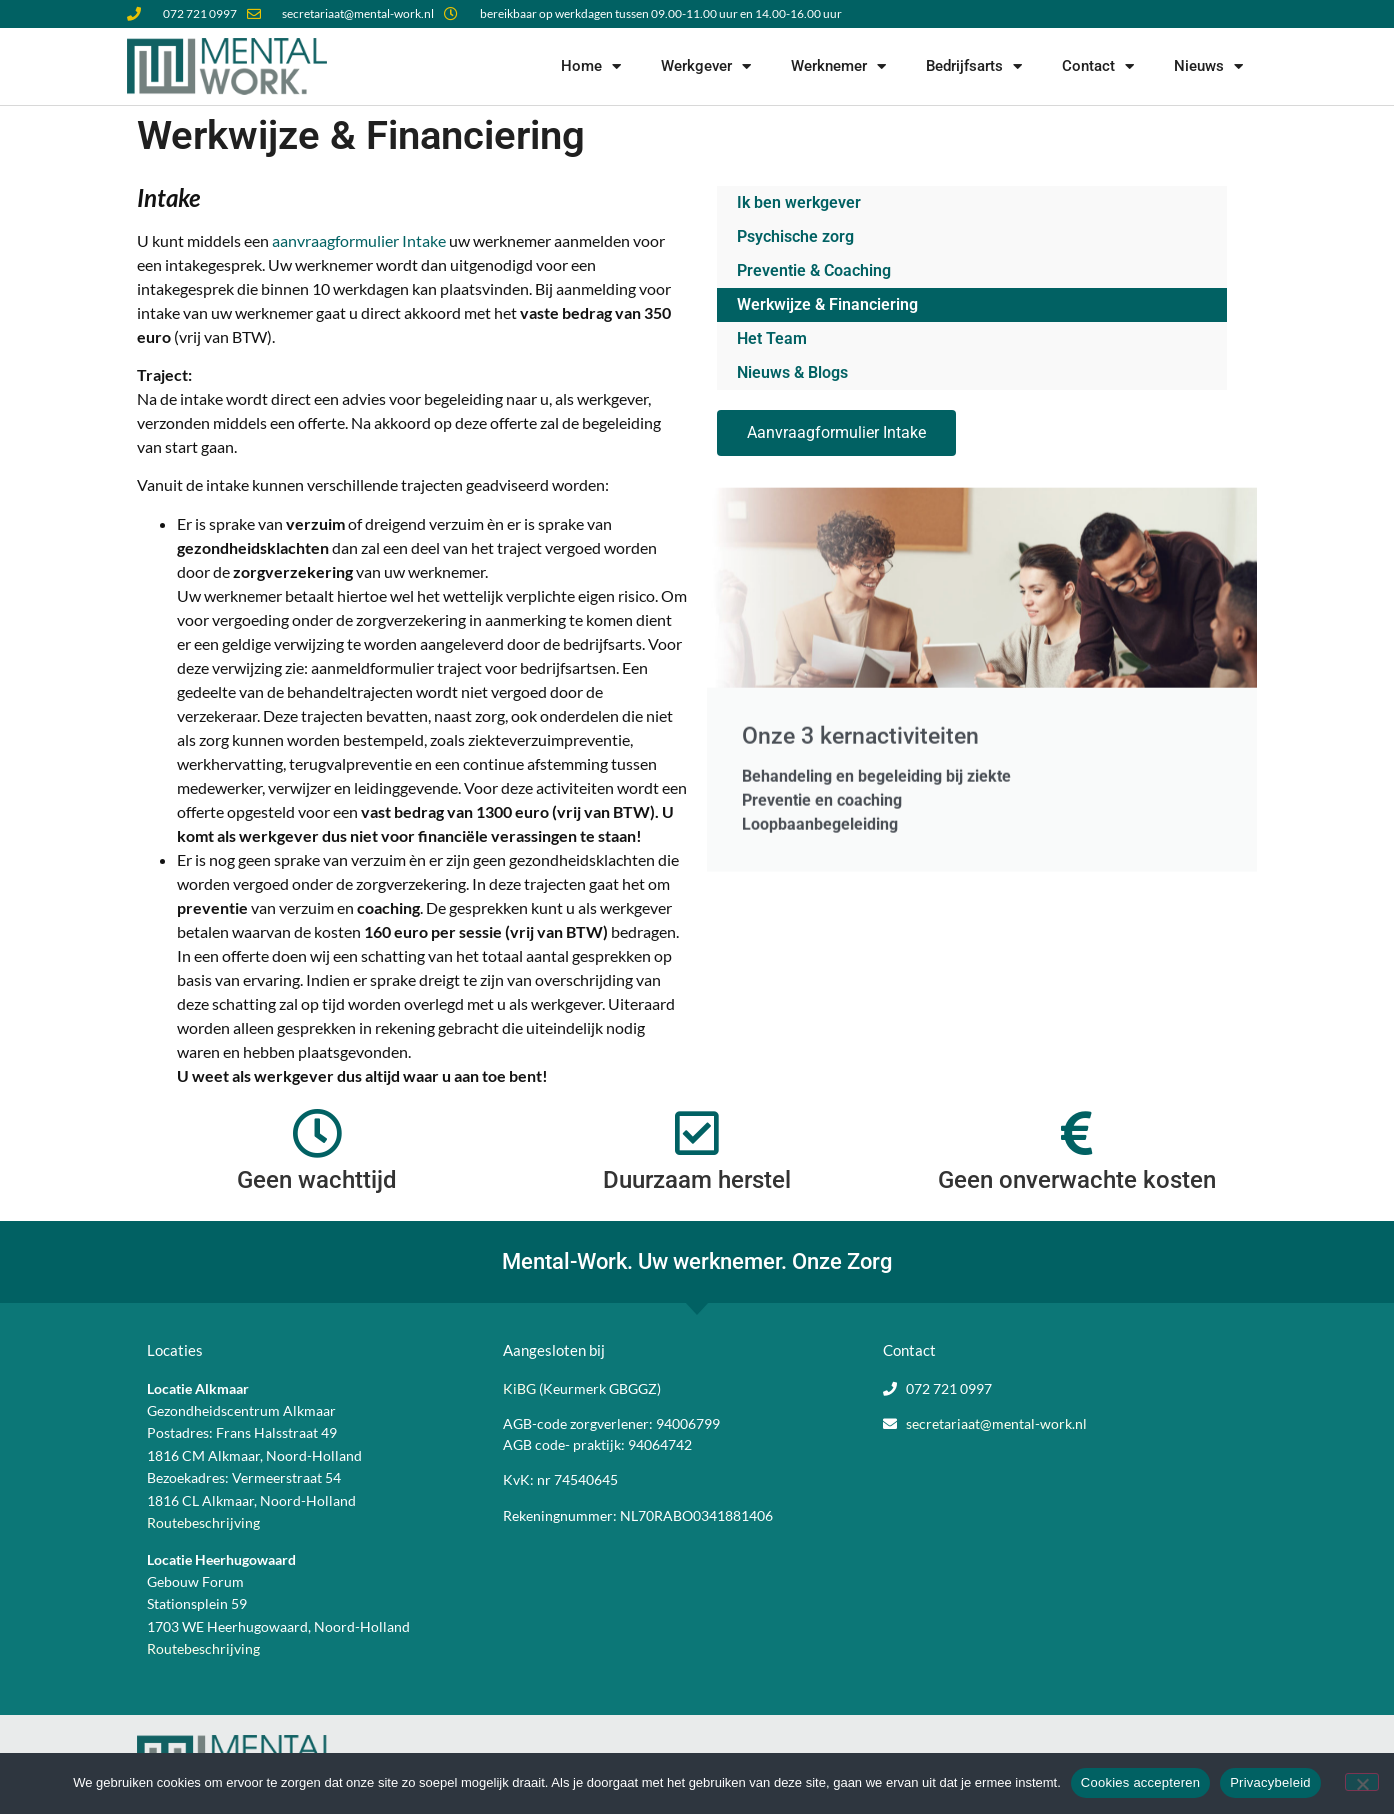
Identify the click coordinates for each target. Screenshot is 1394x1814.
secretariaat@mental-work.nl (996, 1423)
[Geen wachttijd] (317, 1133)
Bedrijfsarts (974, 66)
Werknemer (838, 66)
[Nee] (1362, 1782)
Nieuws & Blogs (792, 372)
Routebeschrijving (203, 1522)
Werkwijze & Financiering (827, 304)
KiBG (519, 1388)
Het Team (772, 338)
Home (591, 66)
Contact (1098, 66)
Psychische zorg (795, 236)
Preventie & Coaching (814, 270)
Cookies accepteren (1140, 1782)
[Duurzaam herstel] (697, 1133)
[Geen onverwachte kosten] (1077, 1133)
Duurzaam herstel (697, 1180)
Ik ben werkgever (799, 202)
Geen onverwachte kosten (1077, 1180)
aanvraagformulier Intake (359, 240)
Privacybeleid (1270, 1782)
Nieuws (1208, 66)
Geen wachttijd (317, 1180)
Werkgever (706, 66)
